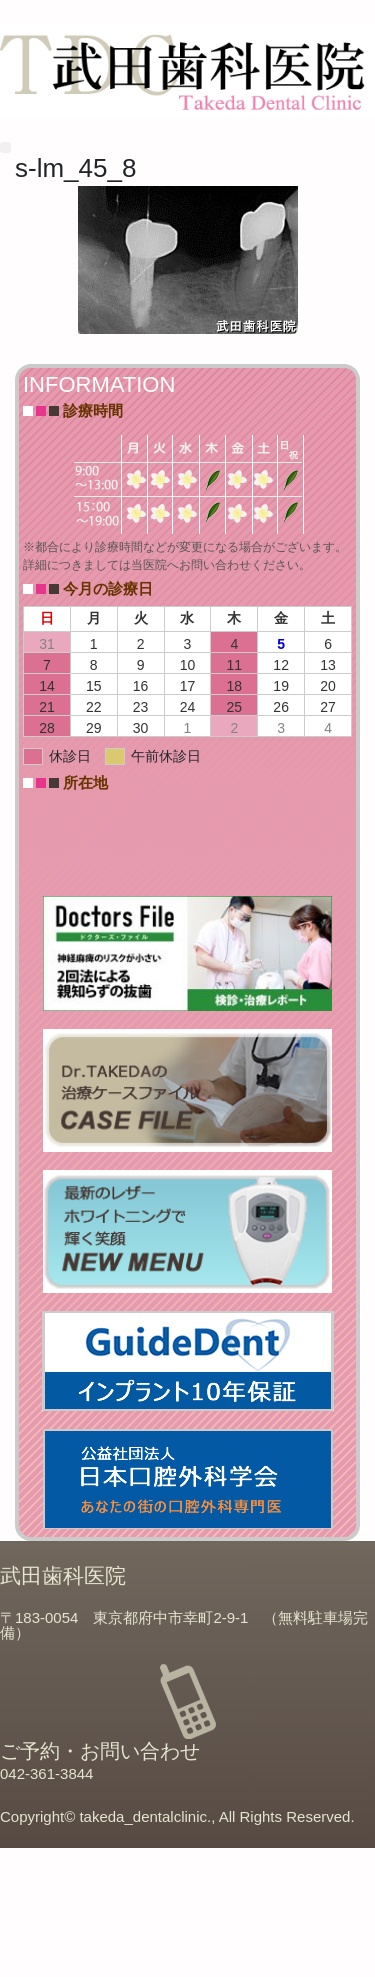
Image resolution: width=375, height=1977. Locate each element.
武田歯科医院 (63, 1575)
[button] (5, 147)
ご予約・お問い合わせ (100, 1751)
